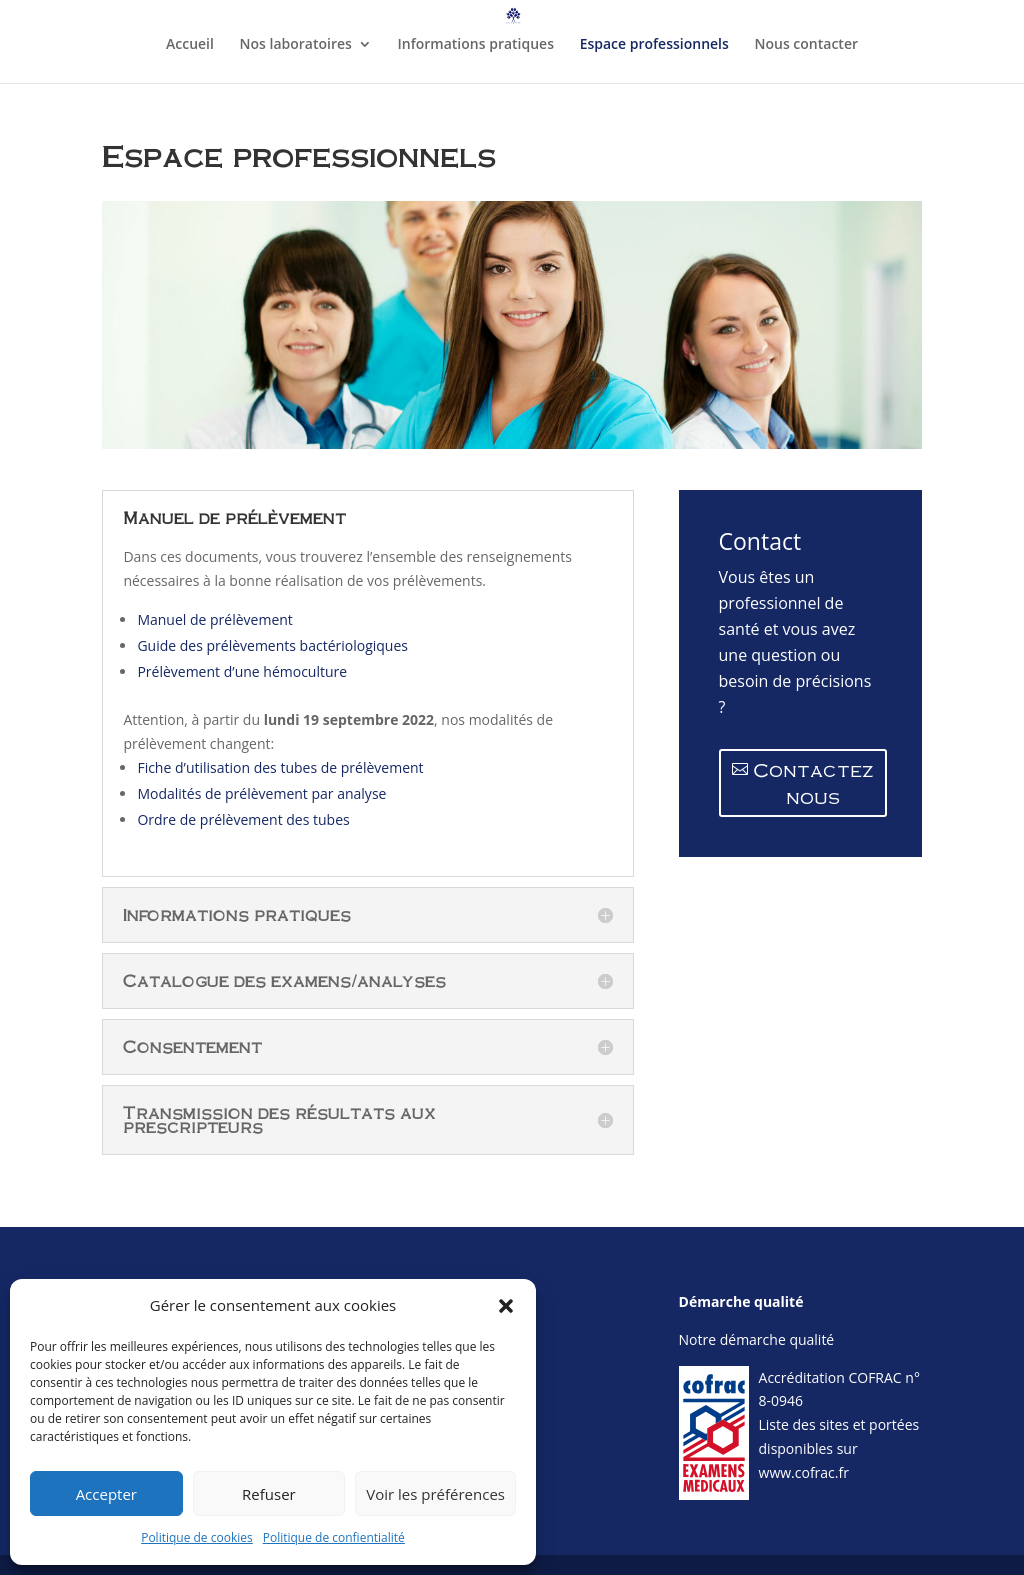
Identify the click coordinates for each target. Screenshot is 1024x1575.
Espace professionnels (654, 45)
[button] (506, 1306)
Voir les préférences (435, 1494)
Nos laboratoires (296, 45)
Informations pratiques (476, 45)
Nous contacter (806, 45)
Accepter (106, 1494)
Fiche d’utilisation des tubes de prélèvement (280, 767)
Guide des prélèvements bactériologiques (272, 645)
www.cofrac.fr (804, 1472)
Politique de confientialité (334, 1537)
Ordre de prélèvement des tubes (243, 819)
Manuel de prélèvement (216, 619)
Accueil (190, 45)
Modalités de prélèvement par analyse (261, 793)
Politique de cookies (197, 1537)
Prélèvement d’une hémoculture (242, 671)
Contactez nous (813, 782)
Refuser (269, 1494)
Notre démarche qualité (757, 1339)
